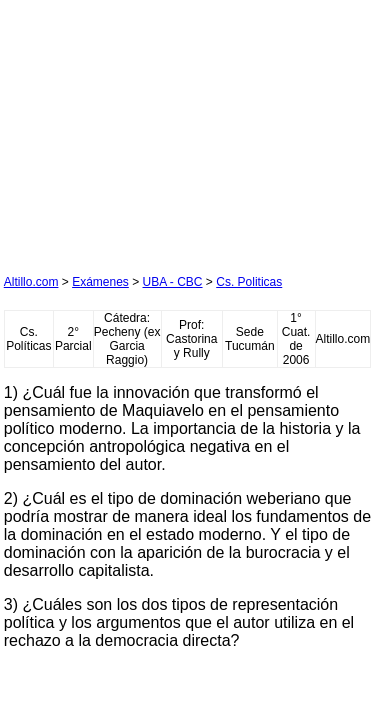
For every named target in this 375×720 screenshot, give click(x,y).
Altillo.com (31, 282)
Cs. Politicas (249, 282)
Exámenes (100, 282)
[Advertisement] (154, 129)
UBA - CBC (173, 282)
